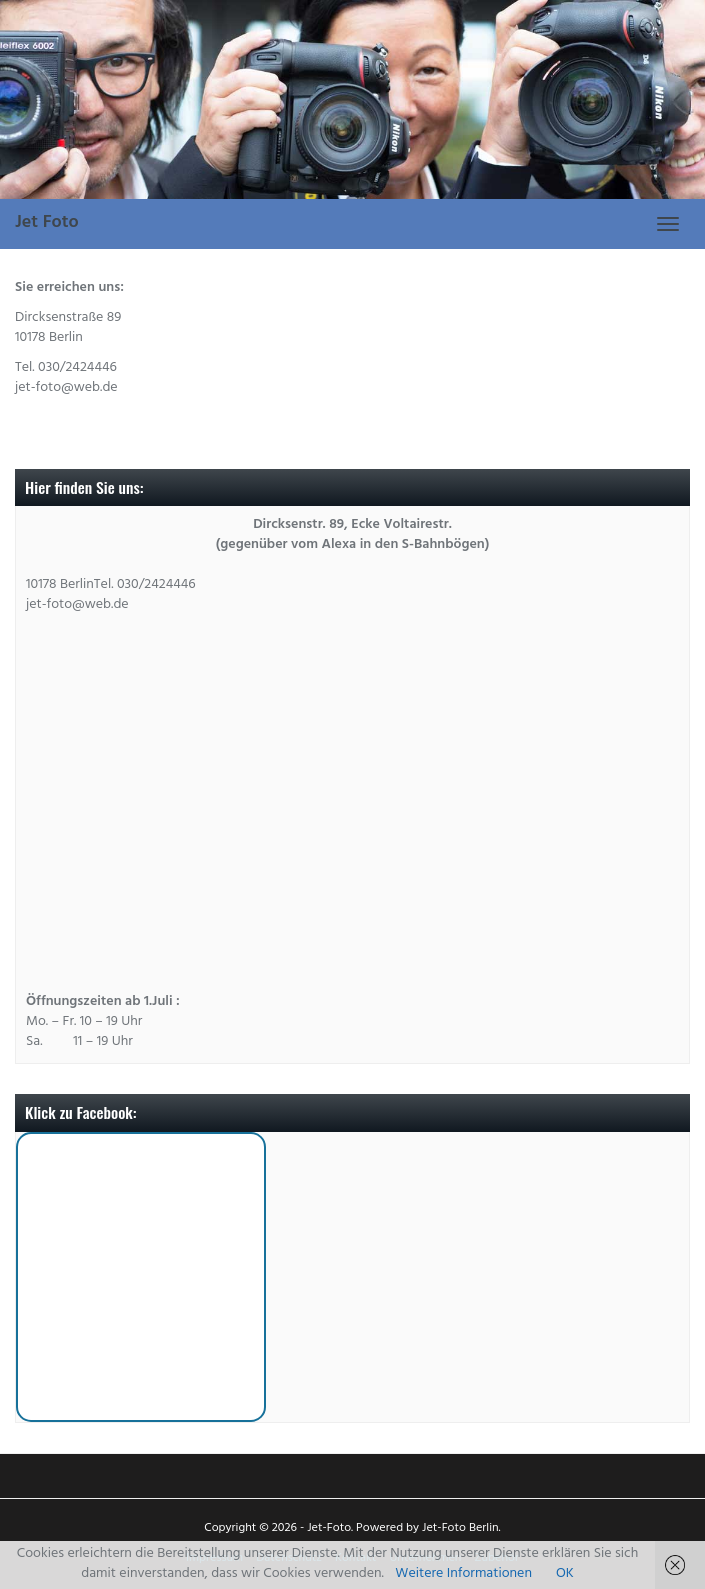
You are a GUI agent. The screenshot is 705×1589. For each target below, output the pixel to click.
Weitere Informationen (463, 1574)
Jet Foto (47, 224)
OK (565, 1574)
